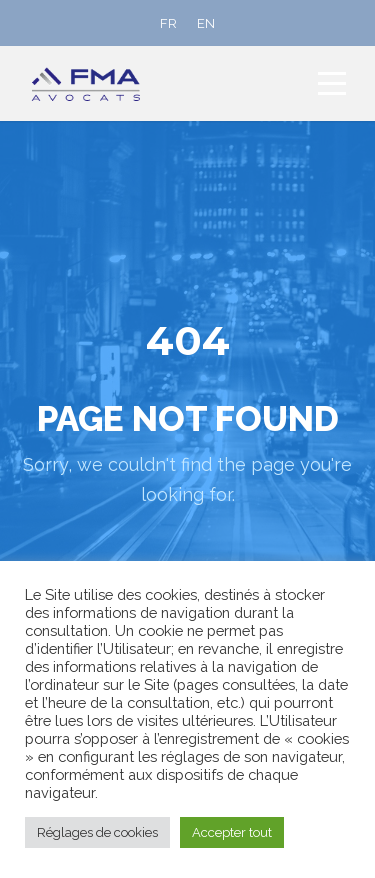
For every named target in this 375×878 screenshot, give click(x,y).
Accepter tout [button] (232, 832)
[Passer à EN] (206, 23)
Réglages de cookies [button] (97, 832)
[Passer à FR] (168, 23)
